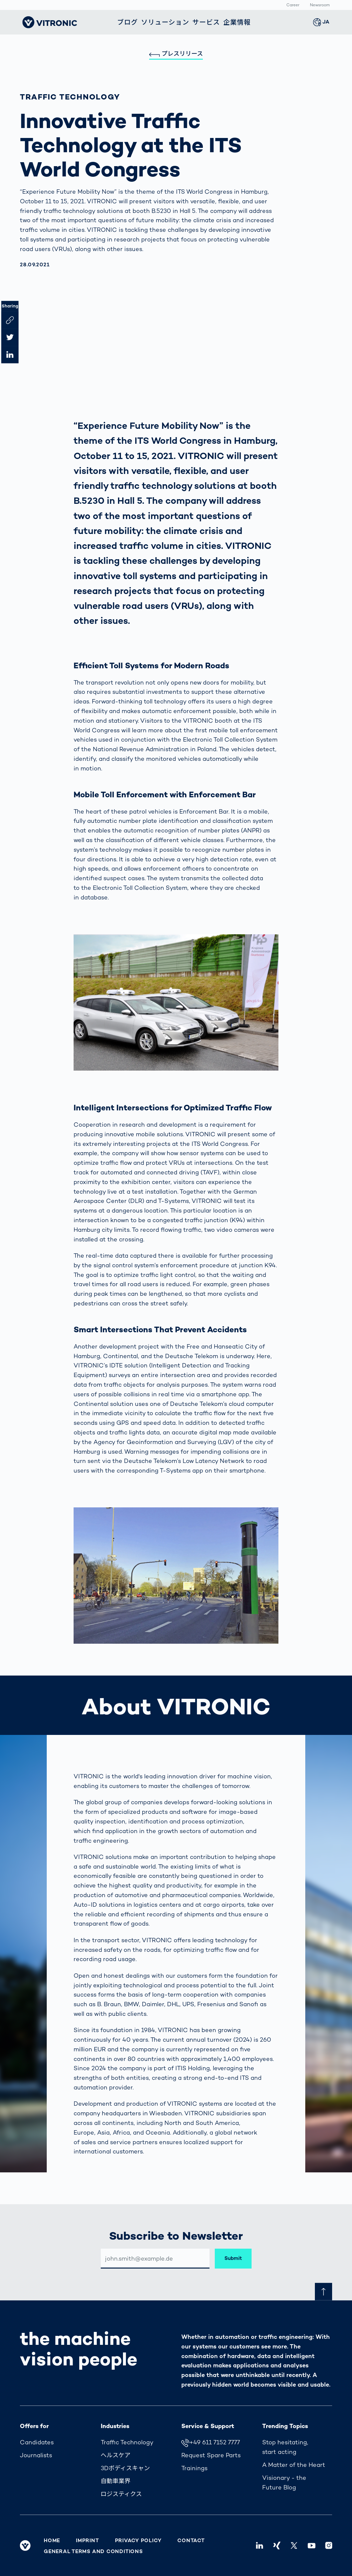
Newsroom (320, 5)
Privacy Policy (138, 2540)
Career (292, 5)
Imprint (87, 2540)
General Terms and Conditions (93, 2551)
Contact (191, 2540)
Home (52, 2540)
